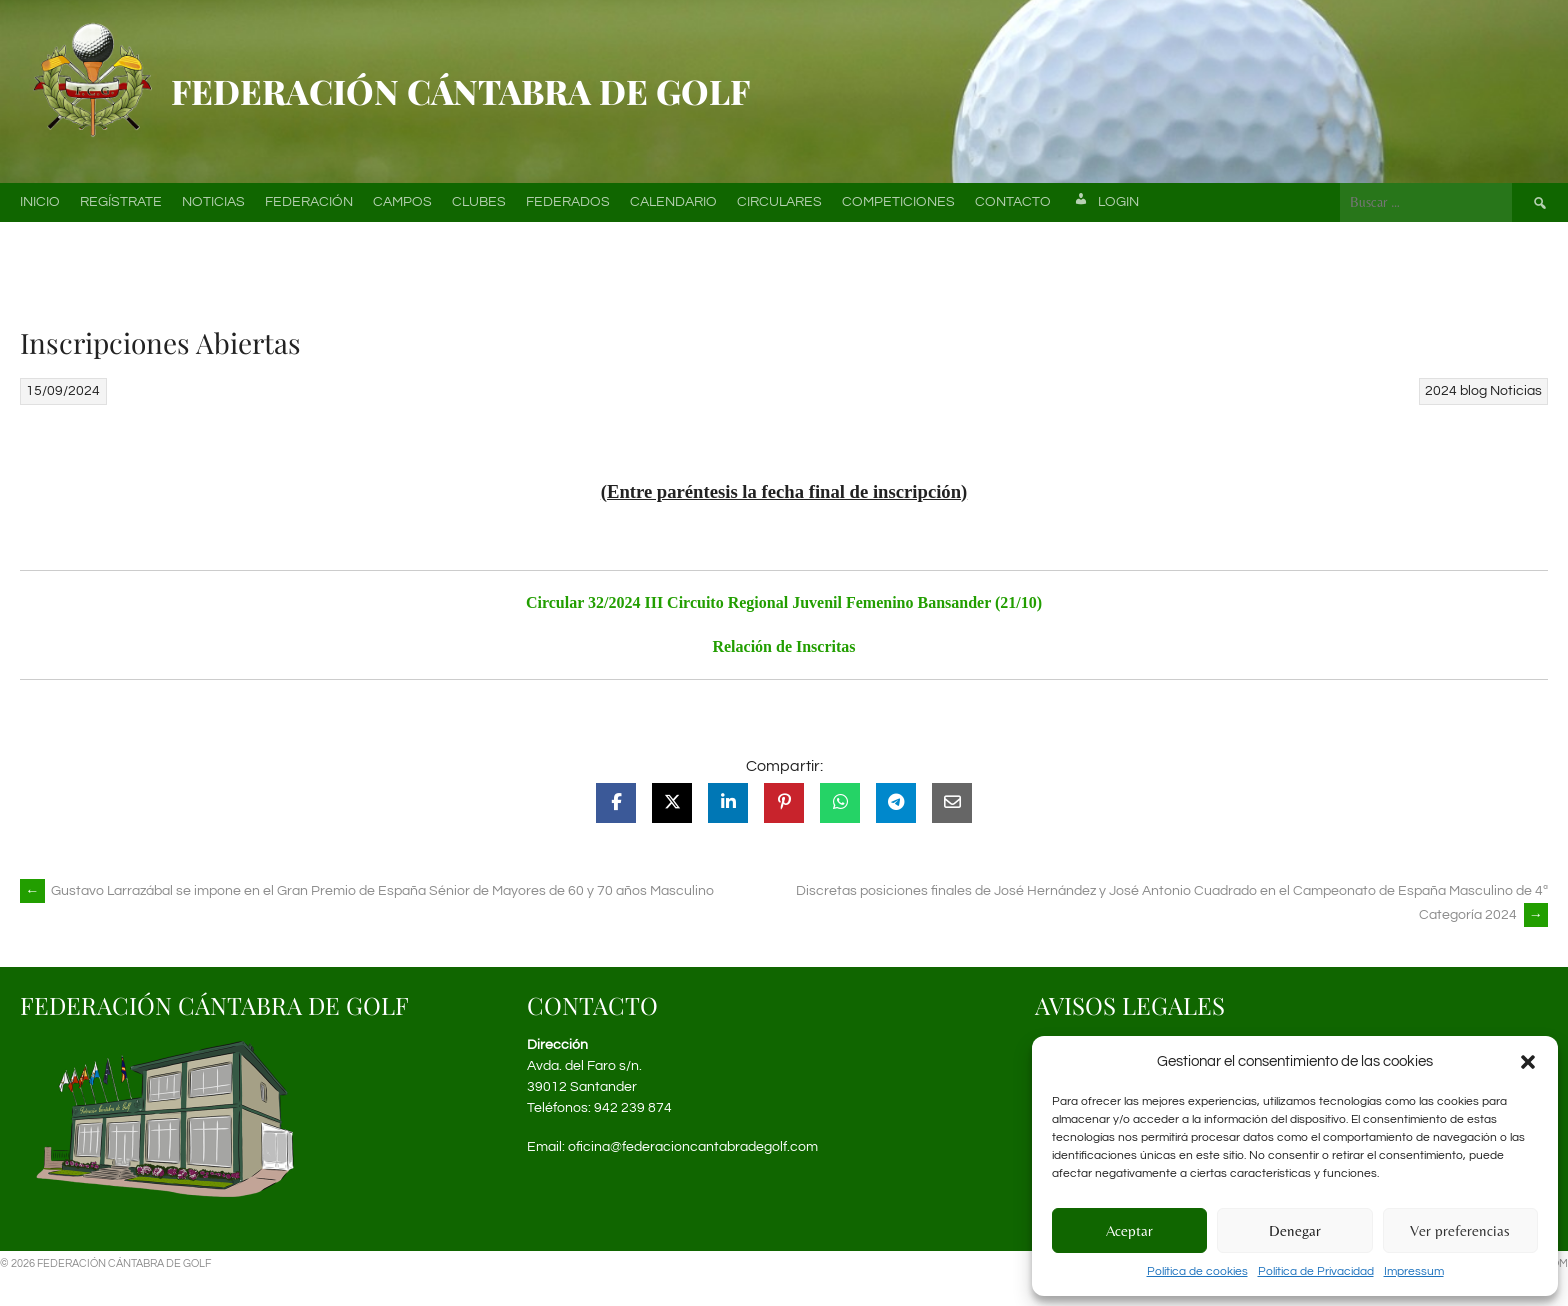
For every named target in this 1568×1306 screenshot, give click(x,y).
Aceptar (1129, 1230)
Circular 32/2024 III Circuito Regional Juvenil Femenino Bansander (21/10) (784, 602)
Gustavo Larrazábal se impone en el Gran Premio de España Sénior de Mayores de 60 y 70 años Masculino (367, 891)
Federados (568, 202)
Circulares (779, 202)
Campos (402, 202)
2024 (1441, 391)
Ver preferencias (1460, 1230)
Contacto (1013, 202)
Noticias (213, 202)
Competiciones (898, 202)
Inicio (40, 202)
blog (1473, 391)
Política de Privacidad (1316, 1271)
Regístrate (121, 202)
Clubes (479, 202)
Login (1105, 202)
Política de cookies (1197, 1271)
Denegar (1295, 1230)
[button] (1528, 1062)
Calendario (673, 202)
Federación (309, 202)
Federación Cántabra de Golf (460, 91)
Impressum (1414, 1271)
